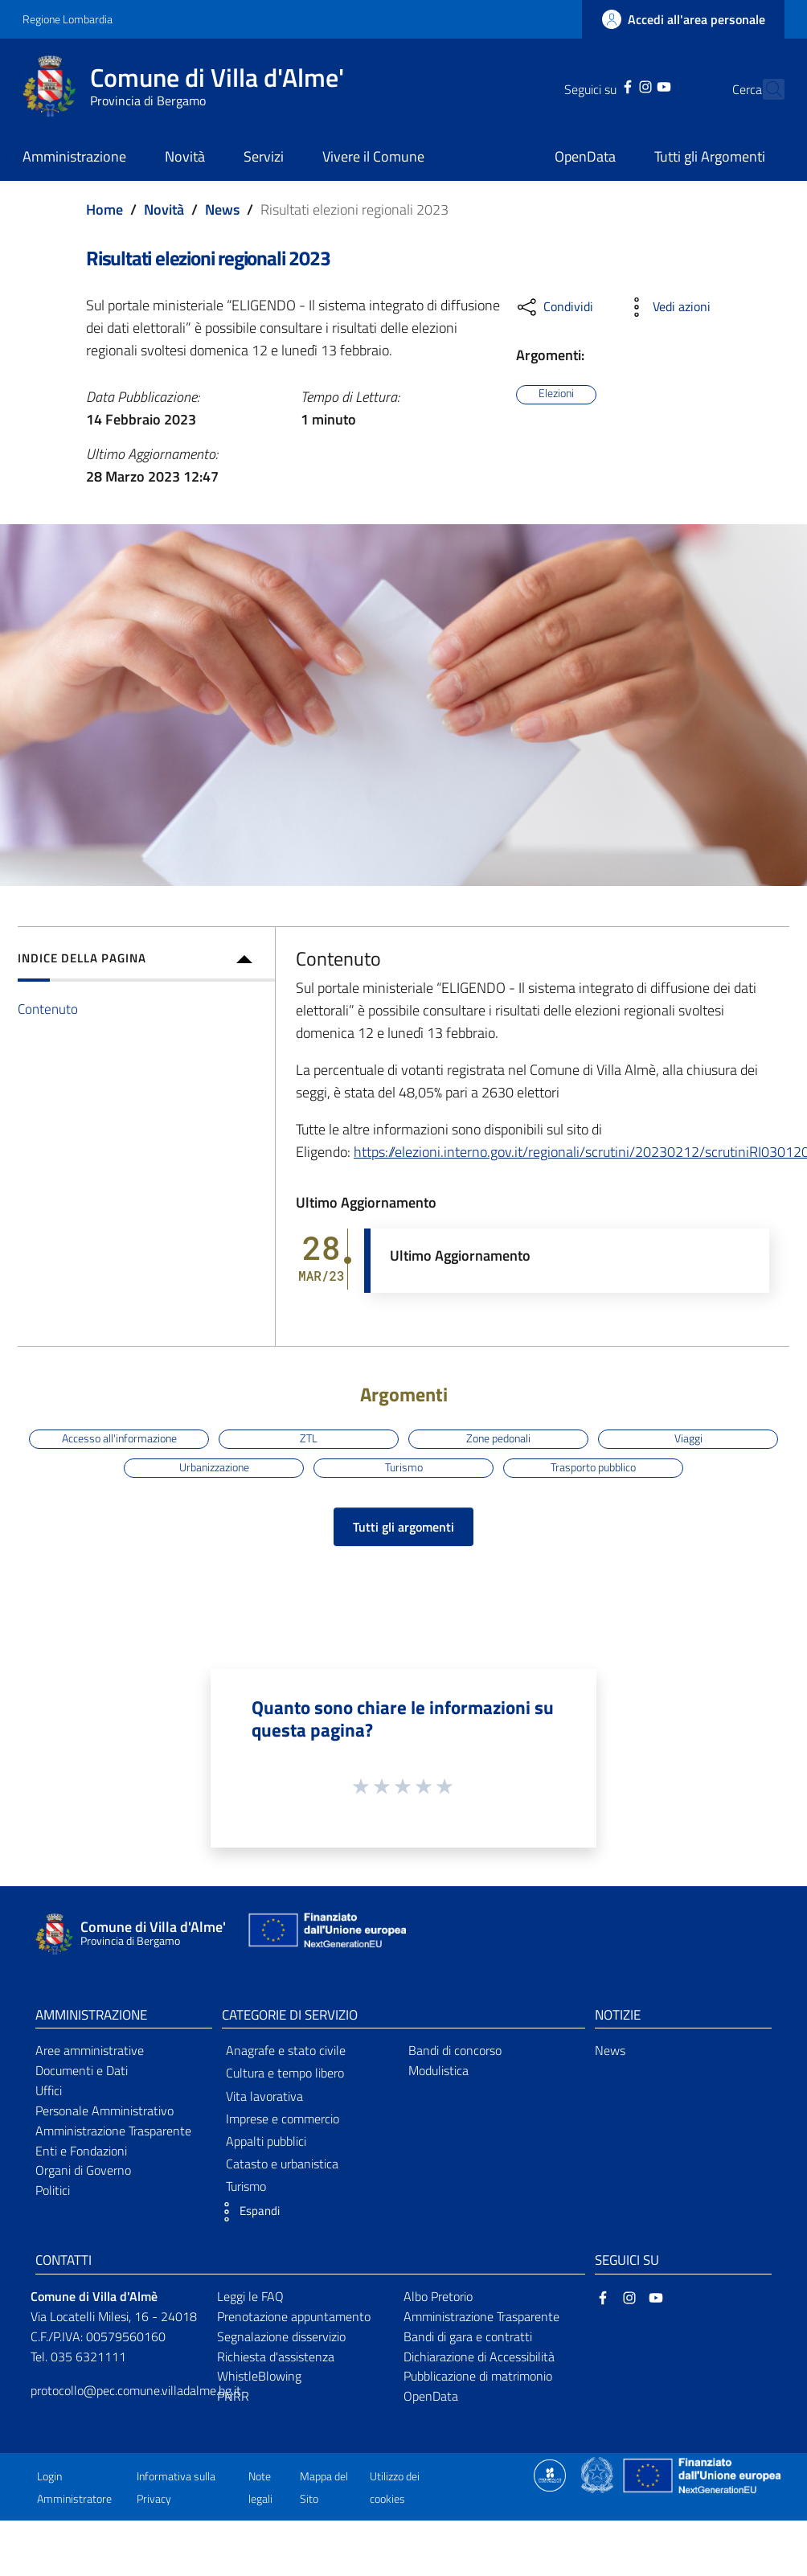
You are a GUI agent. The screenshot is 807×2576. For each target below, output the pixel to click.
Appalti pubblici (266, 2141)
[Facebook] (600, 85)
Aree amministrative (89, 2050)
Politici (52, 2190)
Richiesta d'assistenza (275, 2356)
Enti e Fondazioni (81, 2150)
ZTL (308, 1438)
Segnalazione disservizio (281, 2336)
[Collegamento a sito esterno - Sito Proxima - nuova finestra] (550, 2474)
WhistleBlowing (259, 2375)
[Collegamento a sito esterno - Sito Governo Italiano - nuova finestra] (598, 2474)
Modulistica (438, 2070)
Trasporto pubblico (593, 1467)
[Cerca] (765, 89)
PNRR (233, 2396)
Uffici (48, 2090)
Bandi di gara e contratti (468, 2336)
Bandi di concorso (455, 2050)
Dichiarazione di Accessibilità (479, 2356)
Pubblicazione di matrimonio (478, 2375)
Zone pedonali (498, 1438)
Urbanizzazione (214, 1467)
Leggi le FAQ (250, 2296)
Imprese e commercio (282, 2118)
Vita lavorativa (264, 2096)
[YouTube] (635, 85)
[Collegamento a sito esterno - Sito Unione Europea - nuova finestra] (325, 1934)
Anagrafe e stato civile (286, 2050)
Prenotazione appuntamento (294, 2316)
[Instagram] (617, 85)
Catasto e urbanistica (282, 2163)
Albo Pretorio (438, 2296)
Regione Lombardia (68, 18)
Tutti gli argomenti (403, 1526)
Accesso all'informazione (119, 1438)
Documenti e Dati (81, 2070)
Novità (164, 209)
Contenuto (48, 1009)
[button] (247, 2212)
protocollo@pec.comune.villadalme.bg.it (136, 2390)
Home (104, 209)
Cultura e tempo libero (285, 2072)
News (222, 209)
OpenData (431, 2396)
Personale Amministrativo (104, 2110)
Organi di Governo (83, 2170)
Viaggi (688, 1438)
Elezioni (556, 394)
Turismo (404, 1467)
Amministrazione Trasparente (113, 2130)
